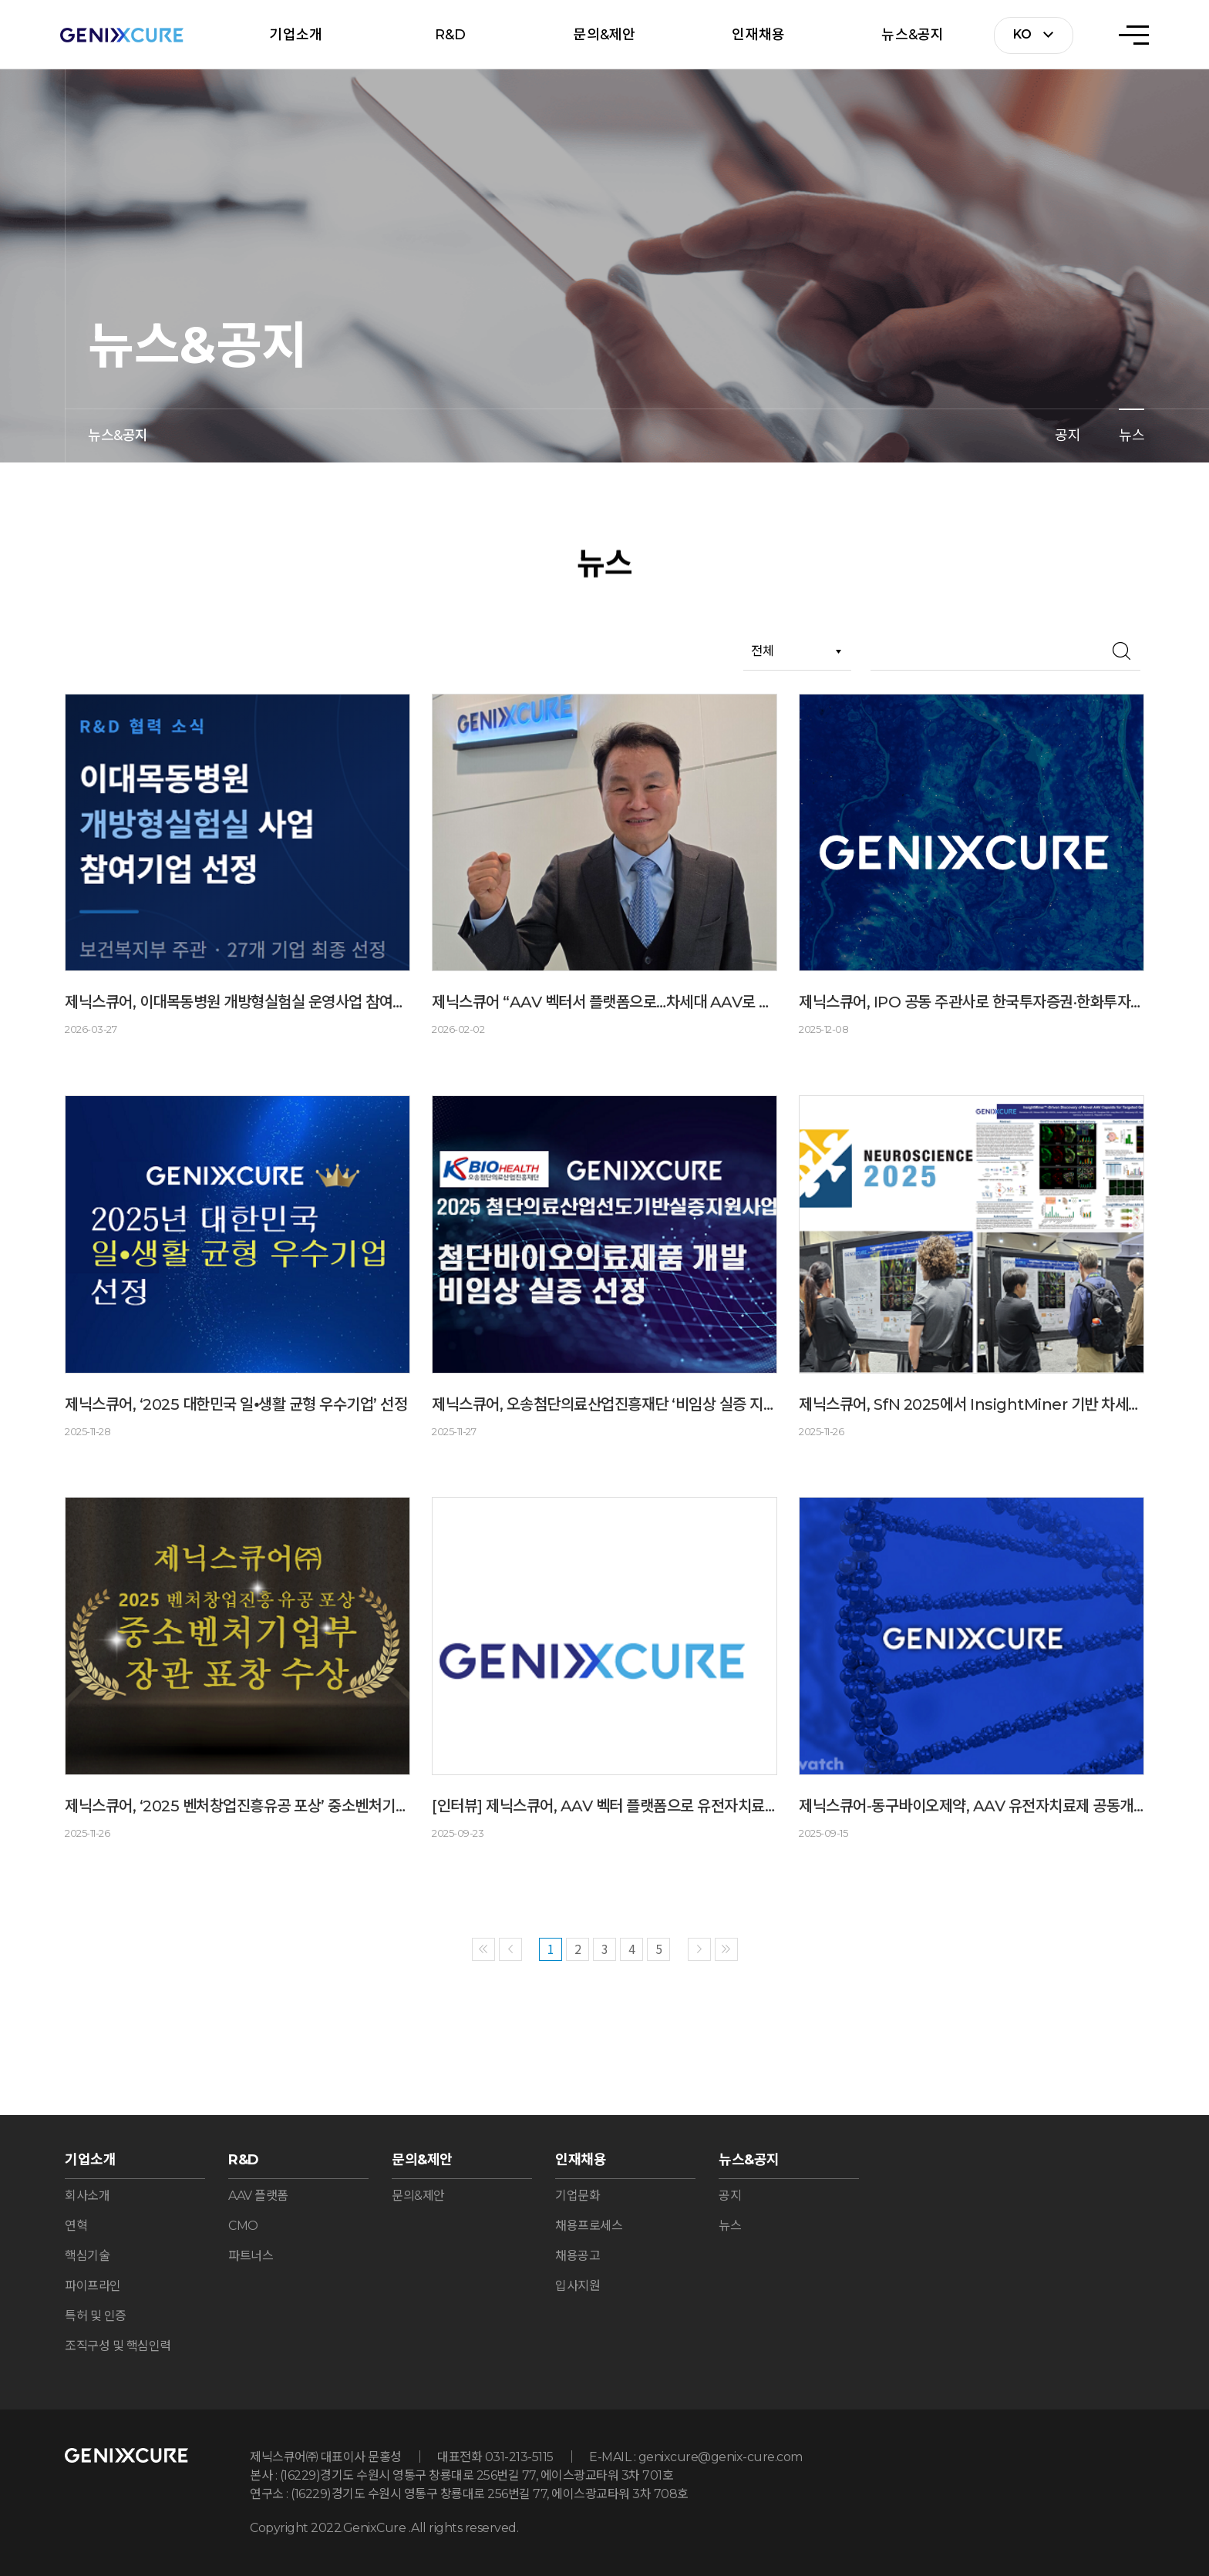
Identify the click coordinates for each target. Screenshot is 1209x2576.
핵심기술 (87, 2255)
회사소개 (87, 2195)
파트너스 (250, 2255)
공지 (1067, 435)
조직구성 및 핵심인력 (118, 2346)
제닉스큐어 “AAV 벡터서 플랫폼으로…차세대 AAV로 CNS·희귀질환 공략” (604, 1002)
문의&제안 (604, 34)
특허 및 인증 (95, 2316)
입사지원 (577, 2285)
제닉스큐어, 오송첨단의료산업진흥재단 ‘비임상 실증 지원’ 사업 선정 (604, 1404)
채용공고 (577, 2255)
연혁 (76, 2225)
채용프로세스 (588, 2225)
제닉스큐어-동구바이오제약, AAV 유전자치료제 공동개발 (971, 1806)
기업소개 (295, 34)
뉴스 (1131, 435)
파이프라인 (93, 2285)
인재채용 (758, 34)
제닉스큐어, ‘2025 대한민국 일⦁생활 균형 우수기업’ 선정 (236, 1404)
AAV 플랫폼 (258, 2195)
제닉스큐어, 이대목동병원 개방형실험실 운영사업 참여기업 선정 (237, 1002)
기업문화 (577, 2195)
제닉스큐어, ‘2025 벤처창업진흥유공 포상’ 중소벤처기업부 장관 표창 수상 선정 (237, 1806)
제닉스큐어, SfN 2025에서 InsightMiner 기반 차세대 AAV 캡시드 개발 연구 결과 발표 (971, 1404)
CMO (243, 2225)
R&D (450, 34)
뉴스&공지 (913, 34)
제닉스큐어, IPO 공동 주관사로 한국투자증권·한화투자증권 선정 (971, 1002)
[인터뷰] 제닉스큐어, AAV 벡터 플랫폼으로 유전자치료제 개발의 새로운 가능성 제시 (604, 1806)
